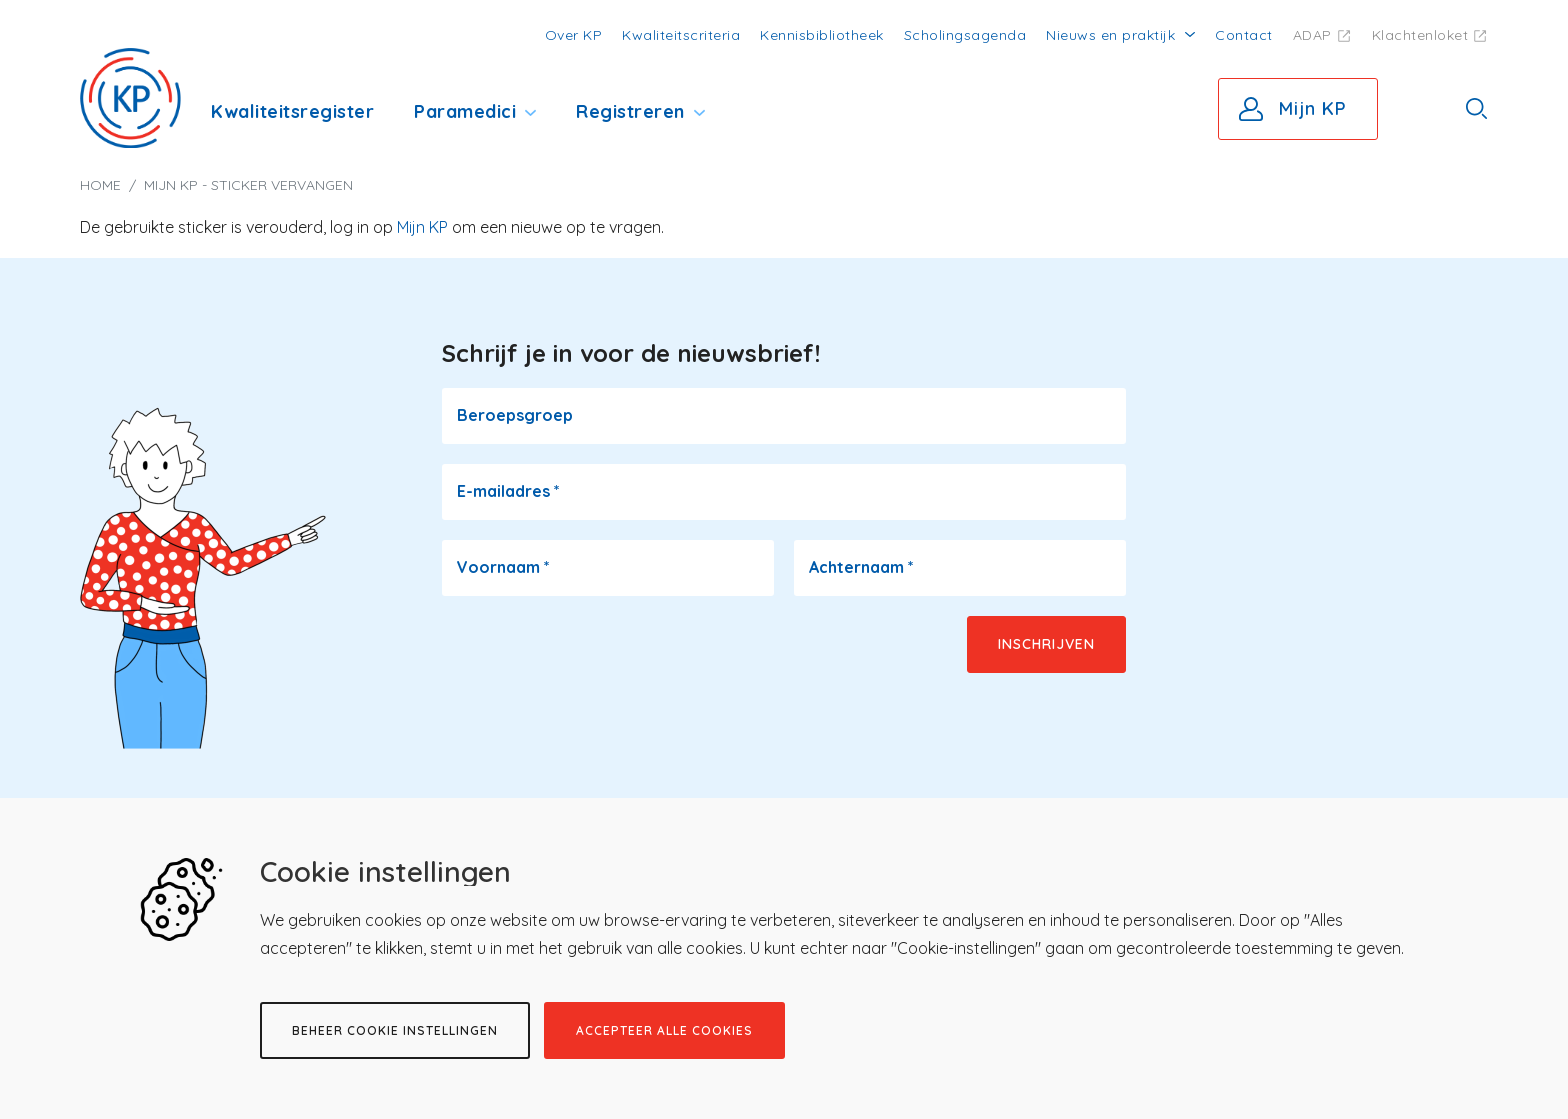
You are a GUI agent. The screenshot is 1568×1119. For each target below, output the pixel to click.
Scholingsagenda (965, 35)
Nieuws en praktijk (1110, 35)
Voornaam (503, 567)
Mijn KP (1313, 108)
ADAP (1312, 35)
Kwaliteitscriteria (681, 35)
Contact (1244, 35)
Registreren (630, 111)
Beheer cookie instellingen (395, 1030)
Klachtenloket (1420, 35)
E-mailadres (508, 491)
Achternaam (861, 567)
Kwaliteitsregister (292, 111)
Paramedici (465, 111)
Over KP (574, 35)
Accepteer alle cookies (664, 1030)
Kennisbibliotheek (822, 35)
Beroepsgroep (515, 415)
